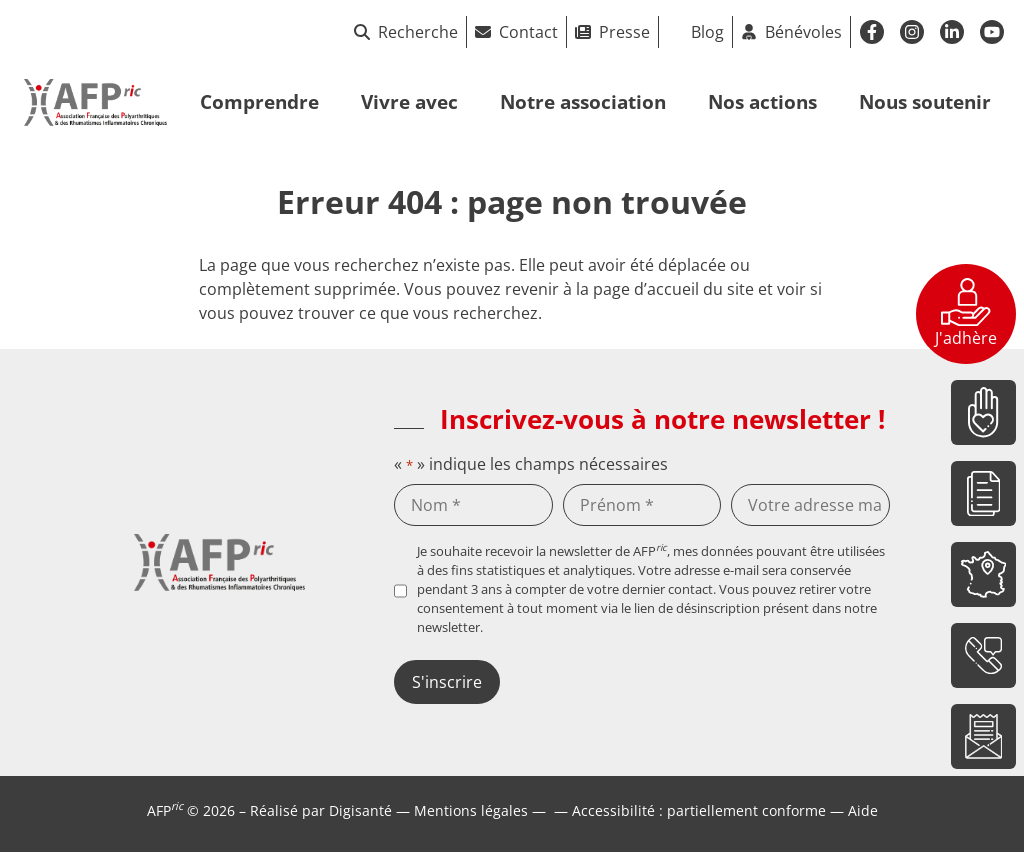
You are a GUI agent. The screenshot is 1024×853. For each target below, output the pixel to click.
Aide (863, 810)
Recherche (406, 32)
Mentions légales (471, 810)
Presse (624, 32)
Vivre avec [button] (409, 101)
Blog (707, 32)
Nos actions (762, 101)
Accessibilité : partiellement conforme (699, 810)
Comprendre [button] (259, 101)
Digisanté (360, 810)
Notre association (583, 101)
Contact (528, 32)
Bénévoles (803, 32)
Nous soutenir (925, 101)
